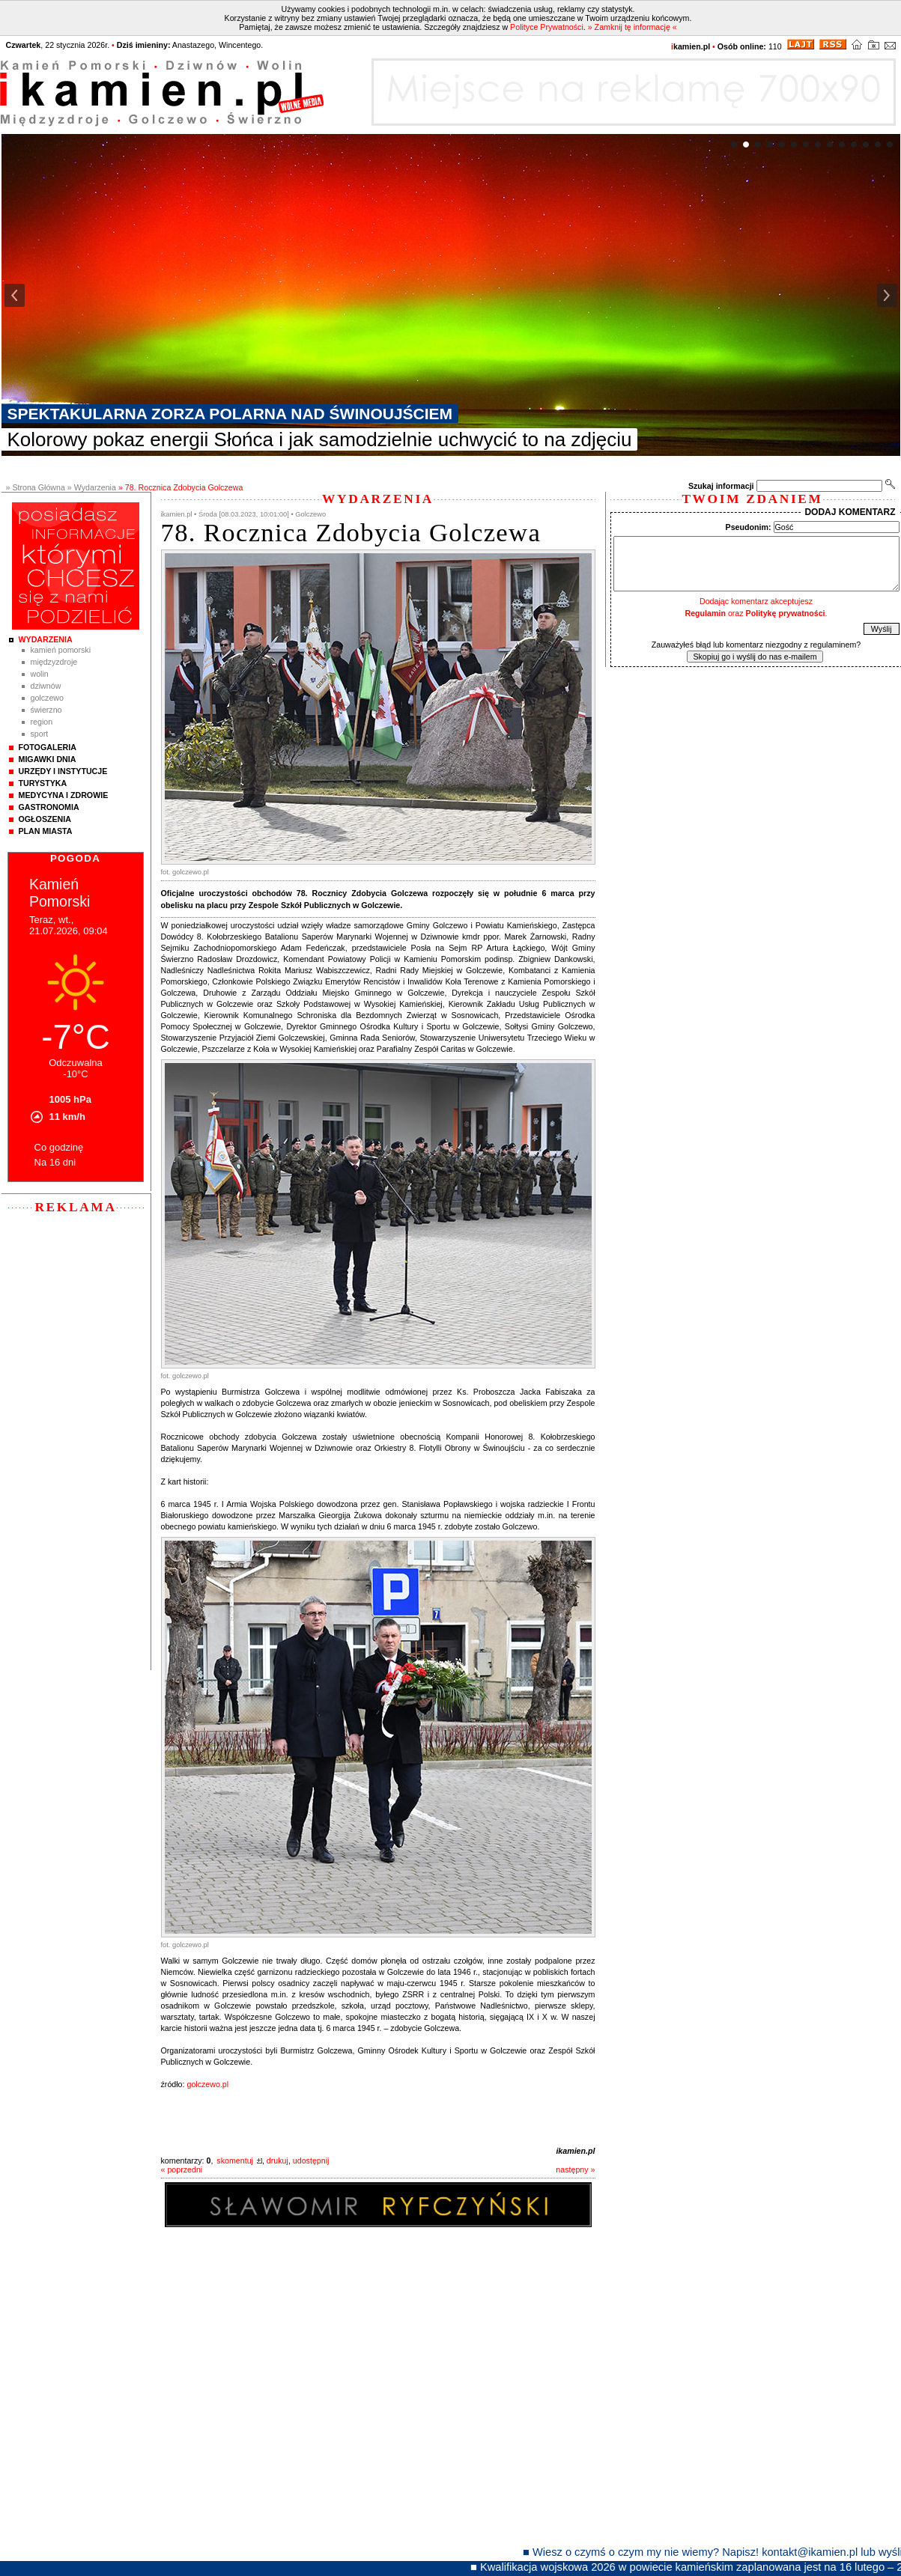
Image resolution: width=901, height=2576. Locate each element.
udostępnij (311, 2160)
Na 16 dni (55, 1162)
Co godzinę (59, 1147)
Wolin (40, 673)
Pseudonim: (748, 527)
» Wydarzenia (91, 487)
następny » (575, 2169)
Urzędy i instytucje (63, 771)
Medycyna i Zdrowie (64, 795)
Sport (40, 733)
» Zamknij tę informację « (632, 26)
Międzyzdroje (54, 661)
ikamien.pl (575, 2150)
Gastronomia (49, 807)
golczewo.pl (207, 2084)
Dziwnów (46, 685)
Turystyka (43, 783)
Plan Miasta (46, 830)
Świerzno (46, 709)
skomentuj (234, 2160)
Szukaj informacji (721, 485)
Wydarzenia (46, 639)
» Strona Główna (35, 487)
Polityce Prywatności (546, 26)
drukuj (277, 2160)
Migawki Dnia (47, 759)
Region (42, 721)
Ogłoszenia (45, 818)
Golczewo (47, 697)
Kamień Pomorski (61, 649)
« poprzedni (182, 2169)
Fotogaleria (47, 747)
